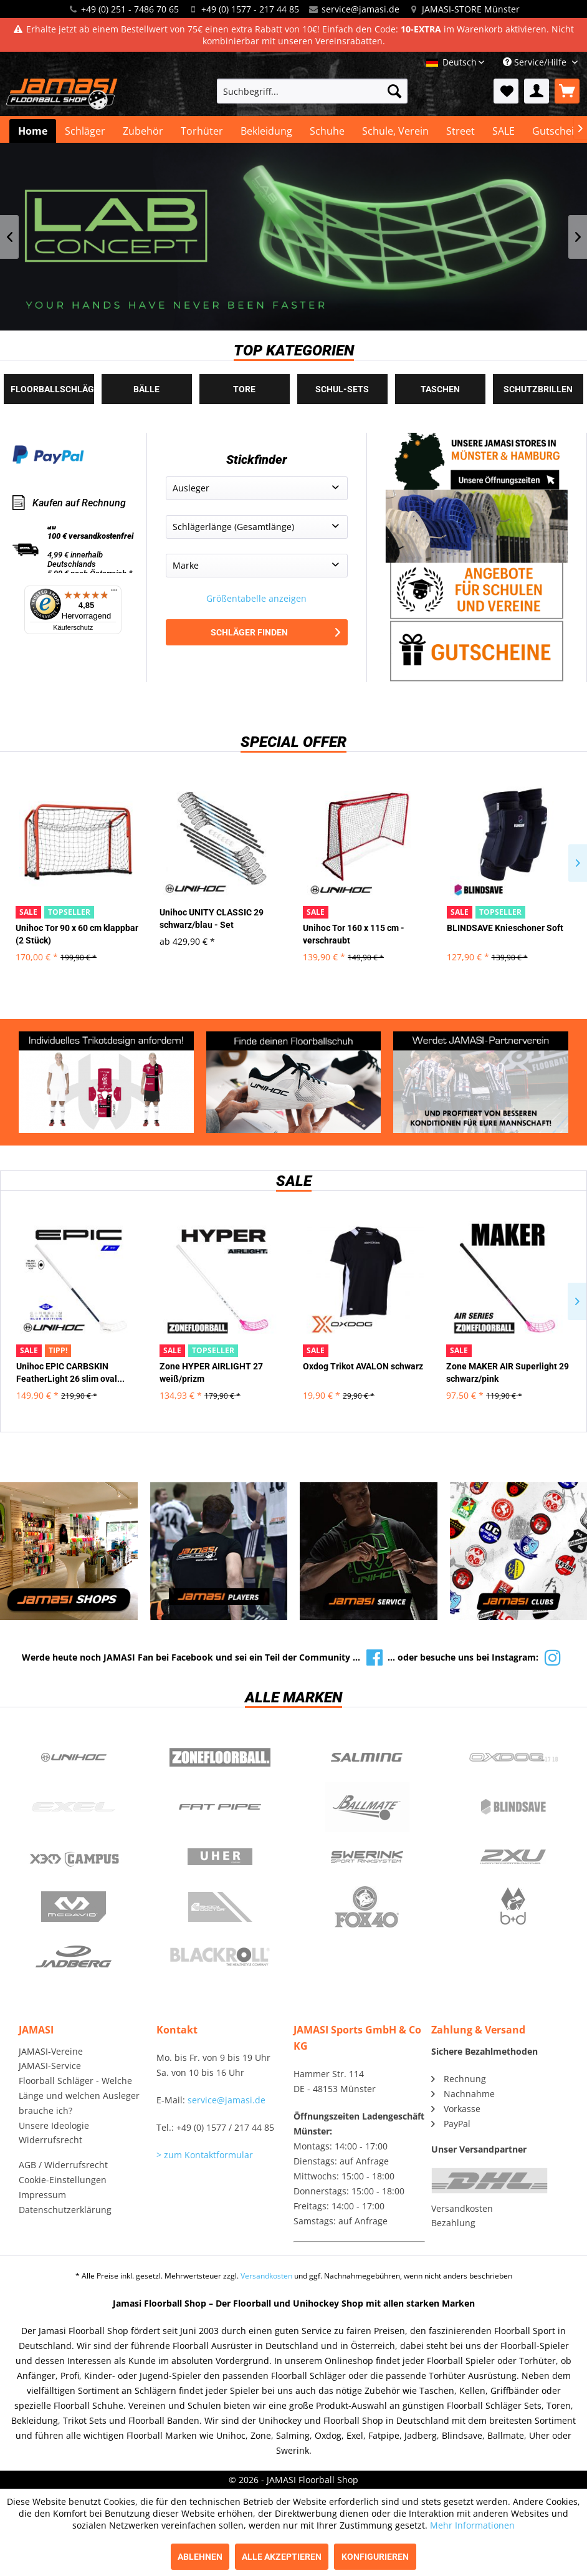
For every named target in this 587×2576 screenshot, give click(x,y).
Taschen (440, 389)
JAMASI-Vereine (51, 2051)
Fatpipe (220, 1807)
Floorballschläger (52, 389)
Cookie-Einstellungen (63, 2180)
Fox (367, 1907)
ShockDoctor (220, 1907)
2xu (514, 1857)
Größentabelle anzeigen (256, 598)
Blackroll (220, 1957)
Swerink (367, 1857)
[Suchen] (394, 91)
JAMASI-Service (50, 2066)
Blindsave (514, 1807)
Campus (73, 1857)
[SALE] (503, 131)
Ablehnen (200, 2557)
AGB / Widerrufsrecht (63, 2165)
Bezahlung (453, 2223)
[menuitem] (312, 91)
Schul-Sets (342, 389)
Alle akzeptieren (282, 2557)
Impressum (42, 2195)
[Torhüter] (202, 131)
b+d (514, 1907)
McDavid (73, 1907)
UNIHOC (73, 1757)
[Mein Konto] (536, 91)
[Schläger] (85, 131)
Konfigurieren (375, 2557)
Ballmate (367, 1807)
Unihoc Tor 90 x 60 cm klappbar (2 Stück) (77, 934)
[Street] (460, 131)
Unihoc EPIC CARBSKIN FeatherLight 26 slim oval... (70, 1372)
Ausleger (191, 488)
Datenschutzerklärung (65, 2210)
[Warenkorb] (567, 91)
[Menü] (114, 593)
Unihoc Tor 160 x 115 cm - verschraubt (353, 934)
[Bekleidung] (266, 131)
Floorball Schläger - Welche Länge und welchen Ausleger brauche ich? (79, 2095)
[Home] (32, 131)
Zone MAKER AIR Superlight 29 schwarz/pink (507, 1372)
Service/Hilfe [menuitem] (536, 62)
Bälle (146, 389)
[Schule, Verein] (395, 131)
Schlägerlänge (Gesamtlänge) (233, 527)
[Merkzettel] (506, 91)
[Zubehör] (143, 131)
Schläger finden (275, 632)
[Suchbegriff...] (312, 91)
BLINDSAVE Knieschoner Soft (505, 928)
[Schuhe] (327, 131)
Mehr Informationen (472, 2525)
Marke (186, 565)
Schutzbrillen (538, 389)
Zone (220, 1757)
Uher (220, 1857)
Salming (367, 1757)
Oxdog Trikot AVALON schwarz (363, 1366)
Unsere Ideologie (54, 2125)
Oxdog (514, 1757)
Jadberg (73, 1957)
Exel (73, 1807)
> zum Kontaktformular (204, 2155)
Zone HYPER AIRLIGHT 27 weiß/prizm (211, 1372)
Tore (244, 389)
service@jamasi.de (360, 9)
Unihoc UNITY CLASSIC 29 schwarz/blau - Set (212, 918)
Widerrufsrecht (50, 2140)
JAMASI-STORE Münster (471, 9)
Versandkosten (462, 2208)
